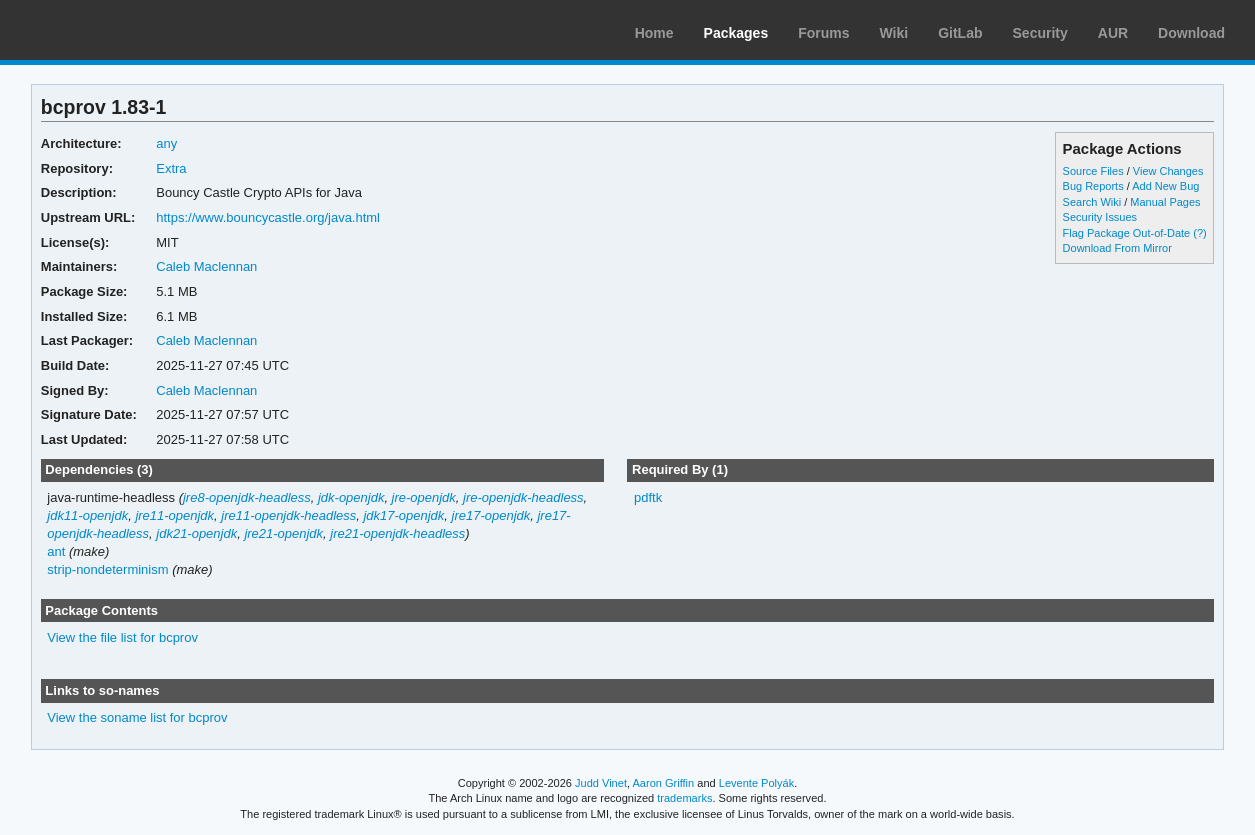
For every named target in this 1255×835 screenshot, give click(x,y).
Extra (171, 168)
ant (56, 551)
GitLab (960, 33)
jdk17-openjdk (403, 515)
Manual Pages (1165, 202)
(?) (1199, 233)
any (166, 143)
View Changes (1168, 171)
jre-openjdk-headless (523, 497)
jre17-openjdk (491, 515)
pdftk (648, 497)
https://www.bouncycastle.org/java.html (268, 217)
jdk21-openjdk (196, 533)
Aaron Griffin (663, 783)
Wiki (894, 33)
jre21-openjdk (283, 533)
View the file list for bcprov (122, 637)
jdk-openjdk (351, 497)
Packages (736, 33)
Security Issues (1100, 217)
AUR (1113, 33)
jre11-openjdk (174, 515)
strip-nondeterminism (107, 569)
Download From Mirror (1117, 248)
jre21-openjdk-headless (397, 533)
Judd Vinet (601, 783)
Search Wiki (1092, 202)
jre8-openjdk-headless (247, 497)
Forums (823, 33)
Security (1040, 33)
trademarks (684, 798)
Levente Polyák (756, 783)
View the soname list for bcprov (137, 717)
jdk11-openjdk (87, 515)
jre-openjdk (424, 497)
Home (654, 33)
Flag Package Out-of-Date (1127, 233)
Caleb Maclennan (206, 266)
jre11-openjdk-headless (288, 515)
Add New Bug (1165, 186)
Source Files (1093, 171)
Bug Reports (1093, 186)
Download (1191, 33)
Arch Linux (110, 30)
